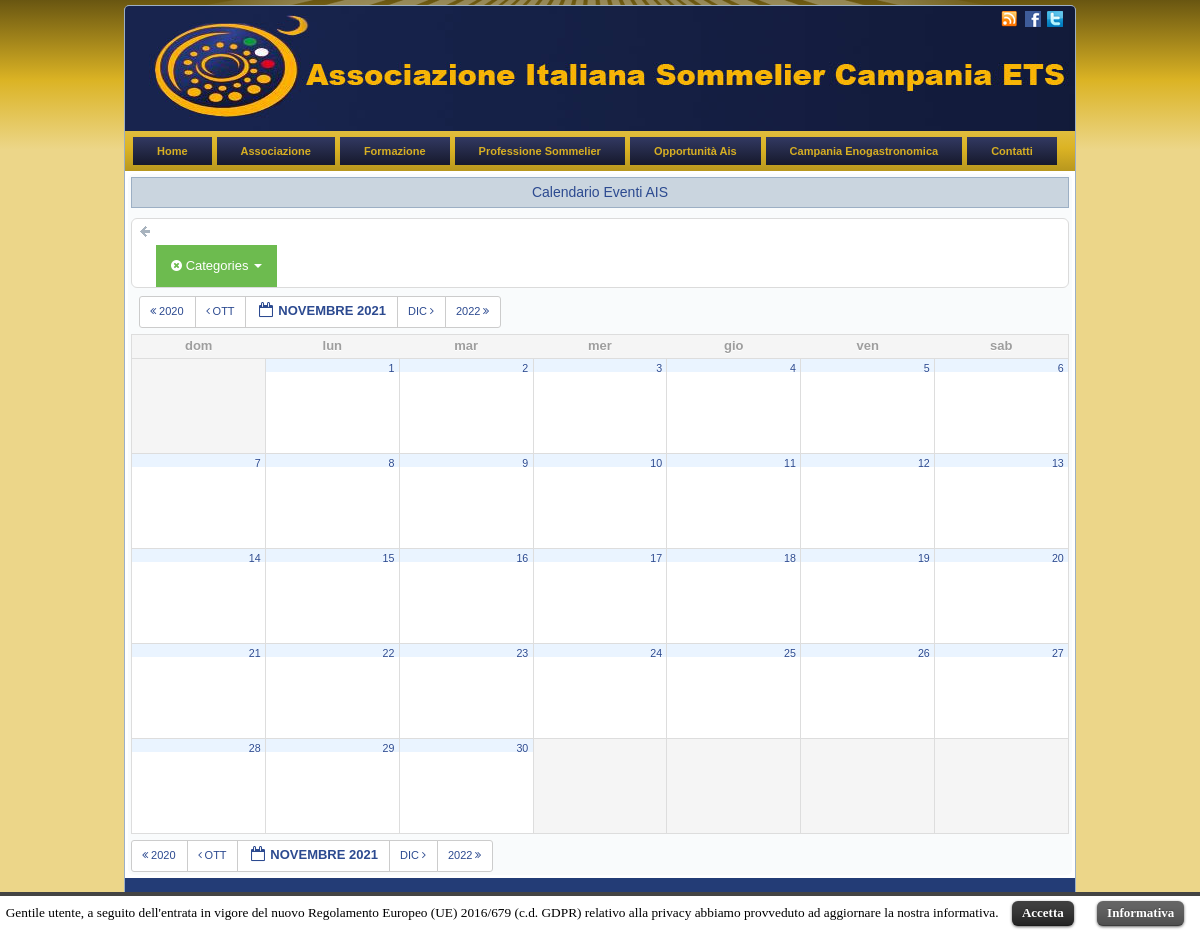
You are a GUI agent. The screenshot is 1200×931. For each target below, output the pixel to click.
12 (924, 463)
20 (1058, 558)
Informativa (1140, 912)
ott (222, 311)
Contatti (1012, 151)
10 (656, 463)
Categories (216, 265)
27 (1058, 653)
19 (924, 558)
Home (172, 151)
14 (255, 558)
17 (656, 558)
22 (389, 653)
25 (790, 653)
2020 (168, 311)
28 (255, 748)
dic (422, 311)
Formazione (395, 151)
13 (1058, 463)
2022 (474, 311)
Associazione (276, 151)
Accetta (1043, 912)
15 (389, 558)
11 (790, 463)
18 (790, 558)
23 (522, 653)
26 (924, 653)
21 (255, 653)
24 (656, 653)
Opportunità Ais (695, 151)
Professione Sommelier (540, 151)
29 (389, 748)
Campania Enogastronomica (864, 151)
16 (522, 558)
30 (522, 748)
